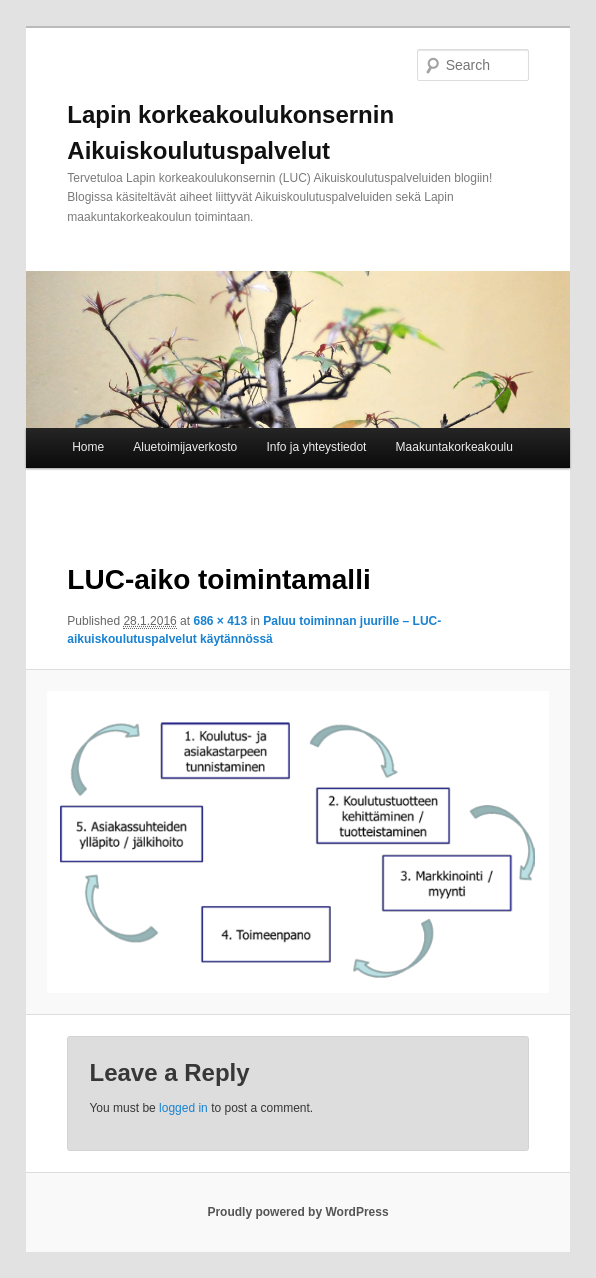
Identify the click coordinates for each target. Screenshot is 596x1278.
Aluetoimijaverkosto (185, 447)
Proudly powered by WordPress (297, 1212)
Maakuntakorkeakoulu (454, 447)
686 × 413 (220, 621)
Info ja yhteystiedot (316, 447)
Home (88, 447)
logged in (183, 1108)
